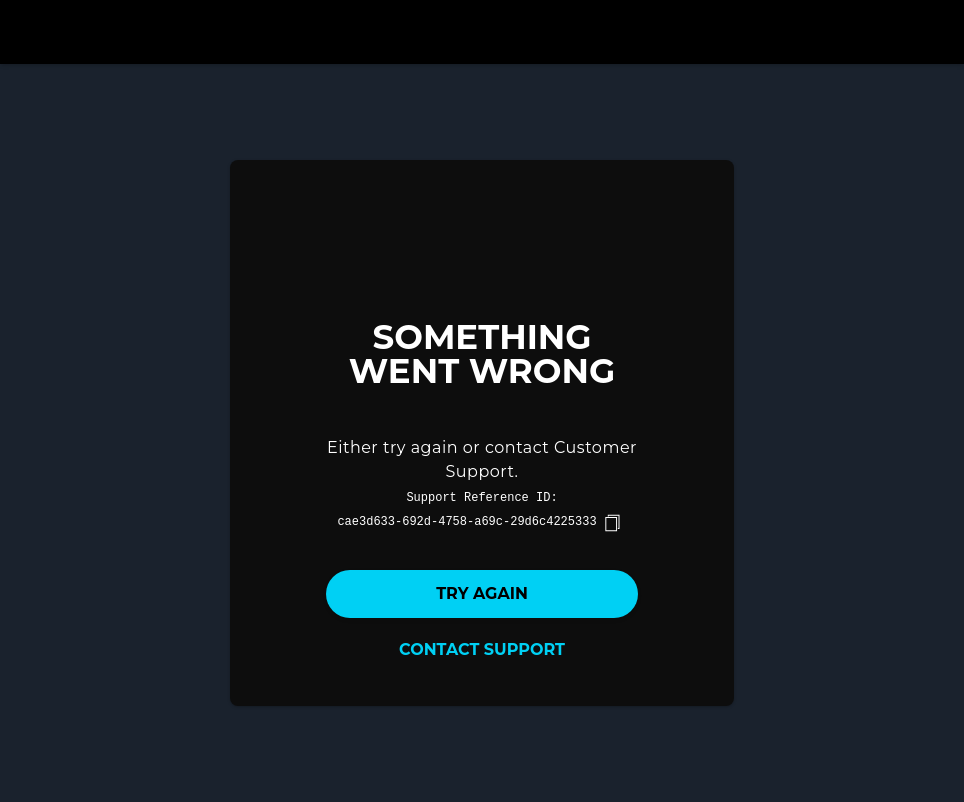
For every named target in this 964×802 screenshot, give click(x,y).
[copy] (612, 523)
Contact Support (482, 649)
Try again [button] (482, 593)
